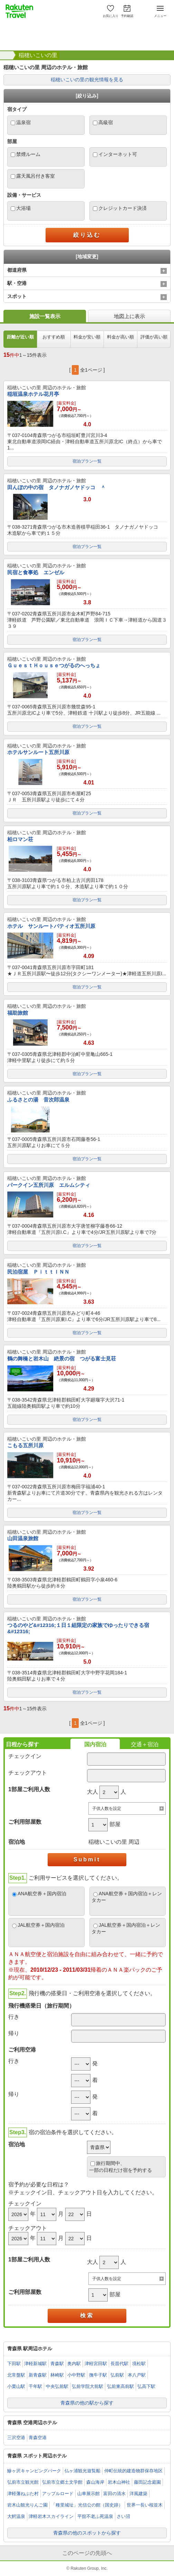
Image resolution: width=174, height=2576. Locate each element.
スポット (17, 296)
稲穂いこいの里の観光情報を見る (87, 79)
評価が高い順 (154, 337)
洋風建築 (138, 2493)
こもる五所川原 (25, 1445)
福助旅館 (17, 1013)
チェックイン (24, 1756)
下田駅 (14, 2363)
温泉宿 (23, 122)
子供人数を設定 (106, 1808)
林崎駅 (57, 2375)
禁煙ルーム (28, 154)
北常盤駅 (16, 2375)
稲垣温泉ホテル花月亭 (33, 394)
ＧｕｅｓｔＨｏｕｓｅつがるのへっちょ (53, 665)
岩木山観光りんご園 (27, 2505)
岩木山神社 (119, 2482)
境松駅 (139, 2363)
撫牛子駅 (98, 2375)
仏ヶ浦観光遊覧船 (82, 2470)
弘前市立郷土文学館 (62, 2482)
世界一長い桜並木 (145, 2505)
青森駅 (57, 2363)
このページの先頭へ (87, 2553)
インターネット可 (117, 154)
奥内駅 (74, 2363)
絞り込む (87, 235)
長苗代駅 (119, 2363)
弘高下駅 (146, 2386)
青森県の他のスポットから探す (87, 2533)
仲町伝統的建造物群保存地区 (133, 2470)
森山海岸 (95, 2482)
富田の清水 (114, 2493)
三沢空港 (16, 2437)
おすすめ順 (53, 337)
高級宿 (105, 122)
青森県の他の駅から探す (87, 2403)
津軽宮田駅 (96, 2363)
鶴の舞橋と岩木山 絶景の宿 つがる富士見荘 (61, 1358)
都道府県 (17, 270)
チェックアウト (27, 1773)
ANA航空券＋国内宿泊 (42, 1893)
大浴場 (23, 208)
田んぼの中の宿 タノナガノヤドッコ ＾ (56, 487)
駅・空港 (17, 283)
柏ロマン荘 (20, 839)
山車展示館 (88, 2493)
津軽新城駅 (35, 2363)
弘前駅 (117, 2375)
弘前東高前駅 (120, 2386)
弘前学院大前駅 (87, 2386)
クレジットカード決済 (122, 208)
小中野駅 (76, 2375)
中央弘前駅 (57, 2386)
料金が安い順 (87, 337)
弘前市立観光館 (23, 2482)
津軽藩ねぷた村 (23, 2493)
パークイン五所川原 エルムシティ (48, 1185)
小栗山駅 (16, 2386)
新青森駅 (38, 2375)
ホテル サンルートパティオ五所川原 (51, 926)
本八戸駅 (137, 2375)
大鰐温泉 (16, 2516)
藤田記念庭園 (147, 2482)
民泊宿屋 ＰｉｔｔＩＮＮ (38, 1272)
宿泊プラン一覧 (87, 461)
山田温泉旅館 (22, 1538)
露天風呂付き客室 (35, 176)
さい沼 (123, 2516)
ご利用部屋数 (24, 1822)
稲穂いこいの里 (38, 55)
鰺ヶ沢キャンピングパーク (34, 2470)
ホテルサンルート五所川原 (38, 752)
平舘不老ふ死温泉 (95, 2516)
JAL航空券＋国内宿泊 (41, 1925)
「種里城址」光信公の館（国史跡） (87, 2505)
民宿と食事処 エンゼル (35, 572)
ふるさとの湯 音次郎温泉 (38, 1100)
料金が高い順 (120, 337)
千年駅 (35, 2386)
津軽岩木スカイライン (51, 2516)
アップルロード (58, 2493)
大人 (92, 1792)
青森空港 (38, 2437)
